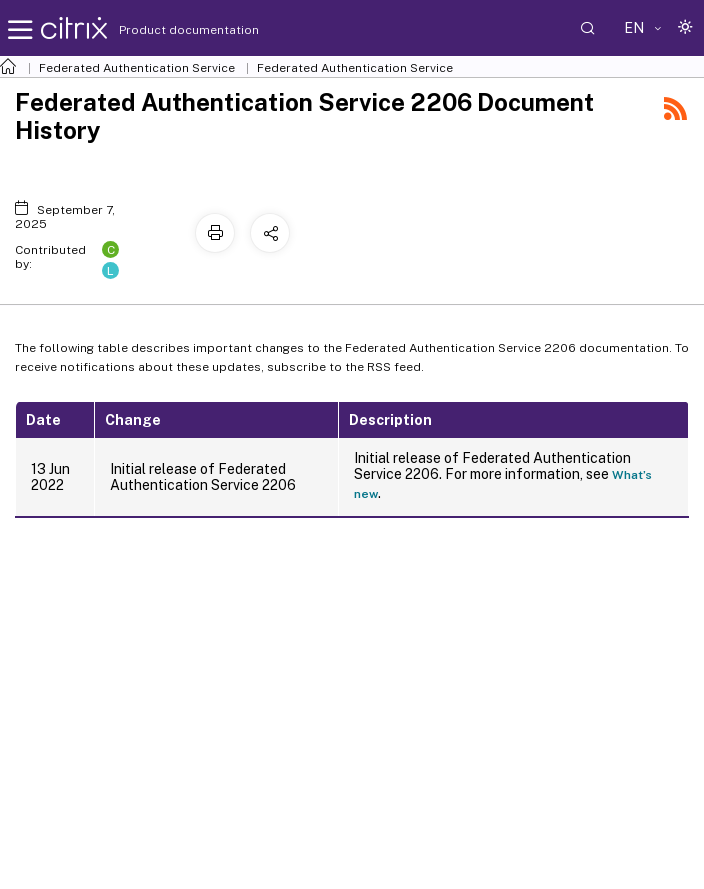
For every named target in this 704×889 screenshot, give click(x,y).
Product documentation (164, 30)
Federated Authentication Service (137, 68)
